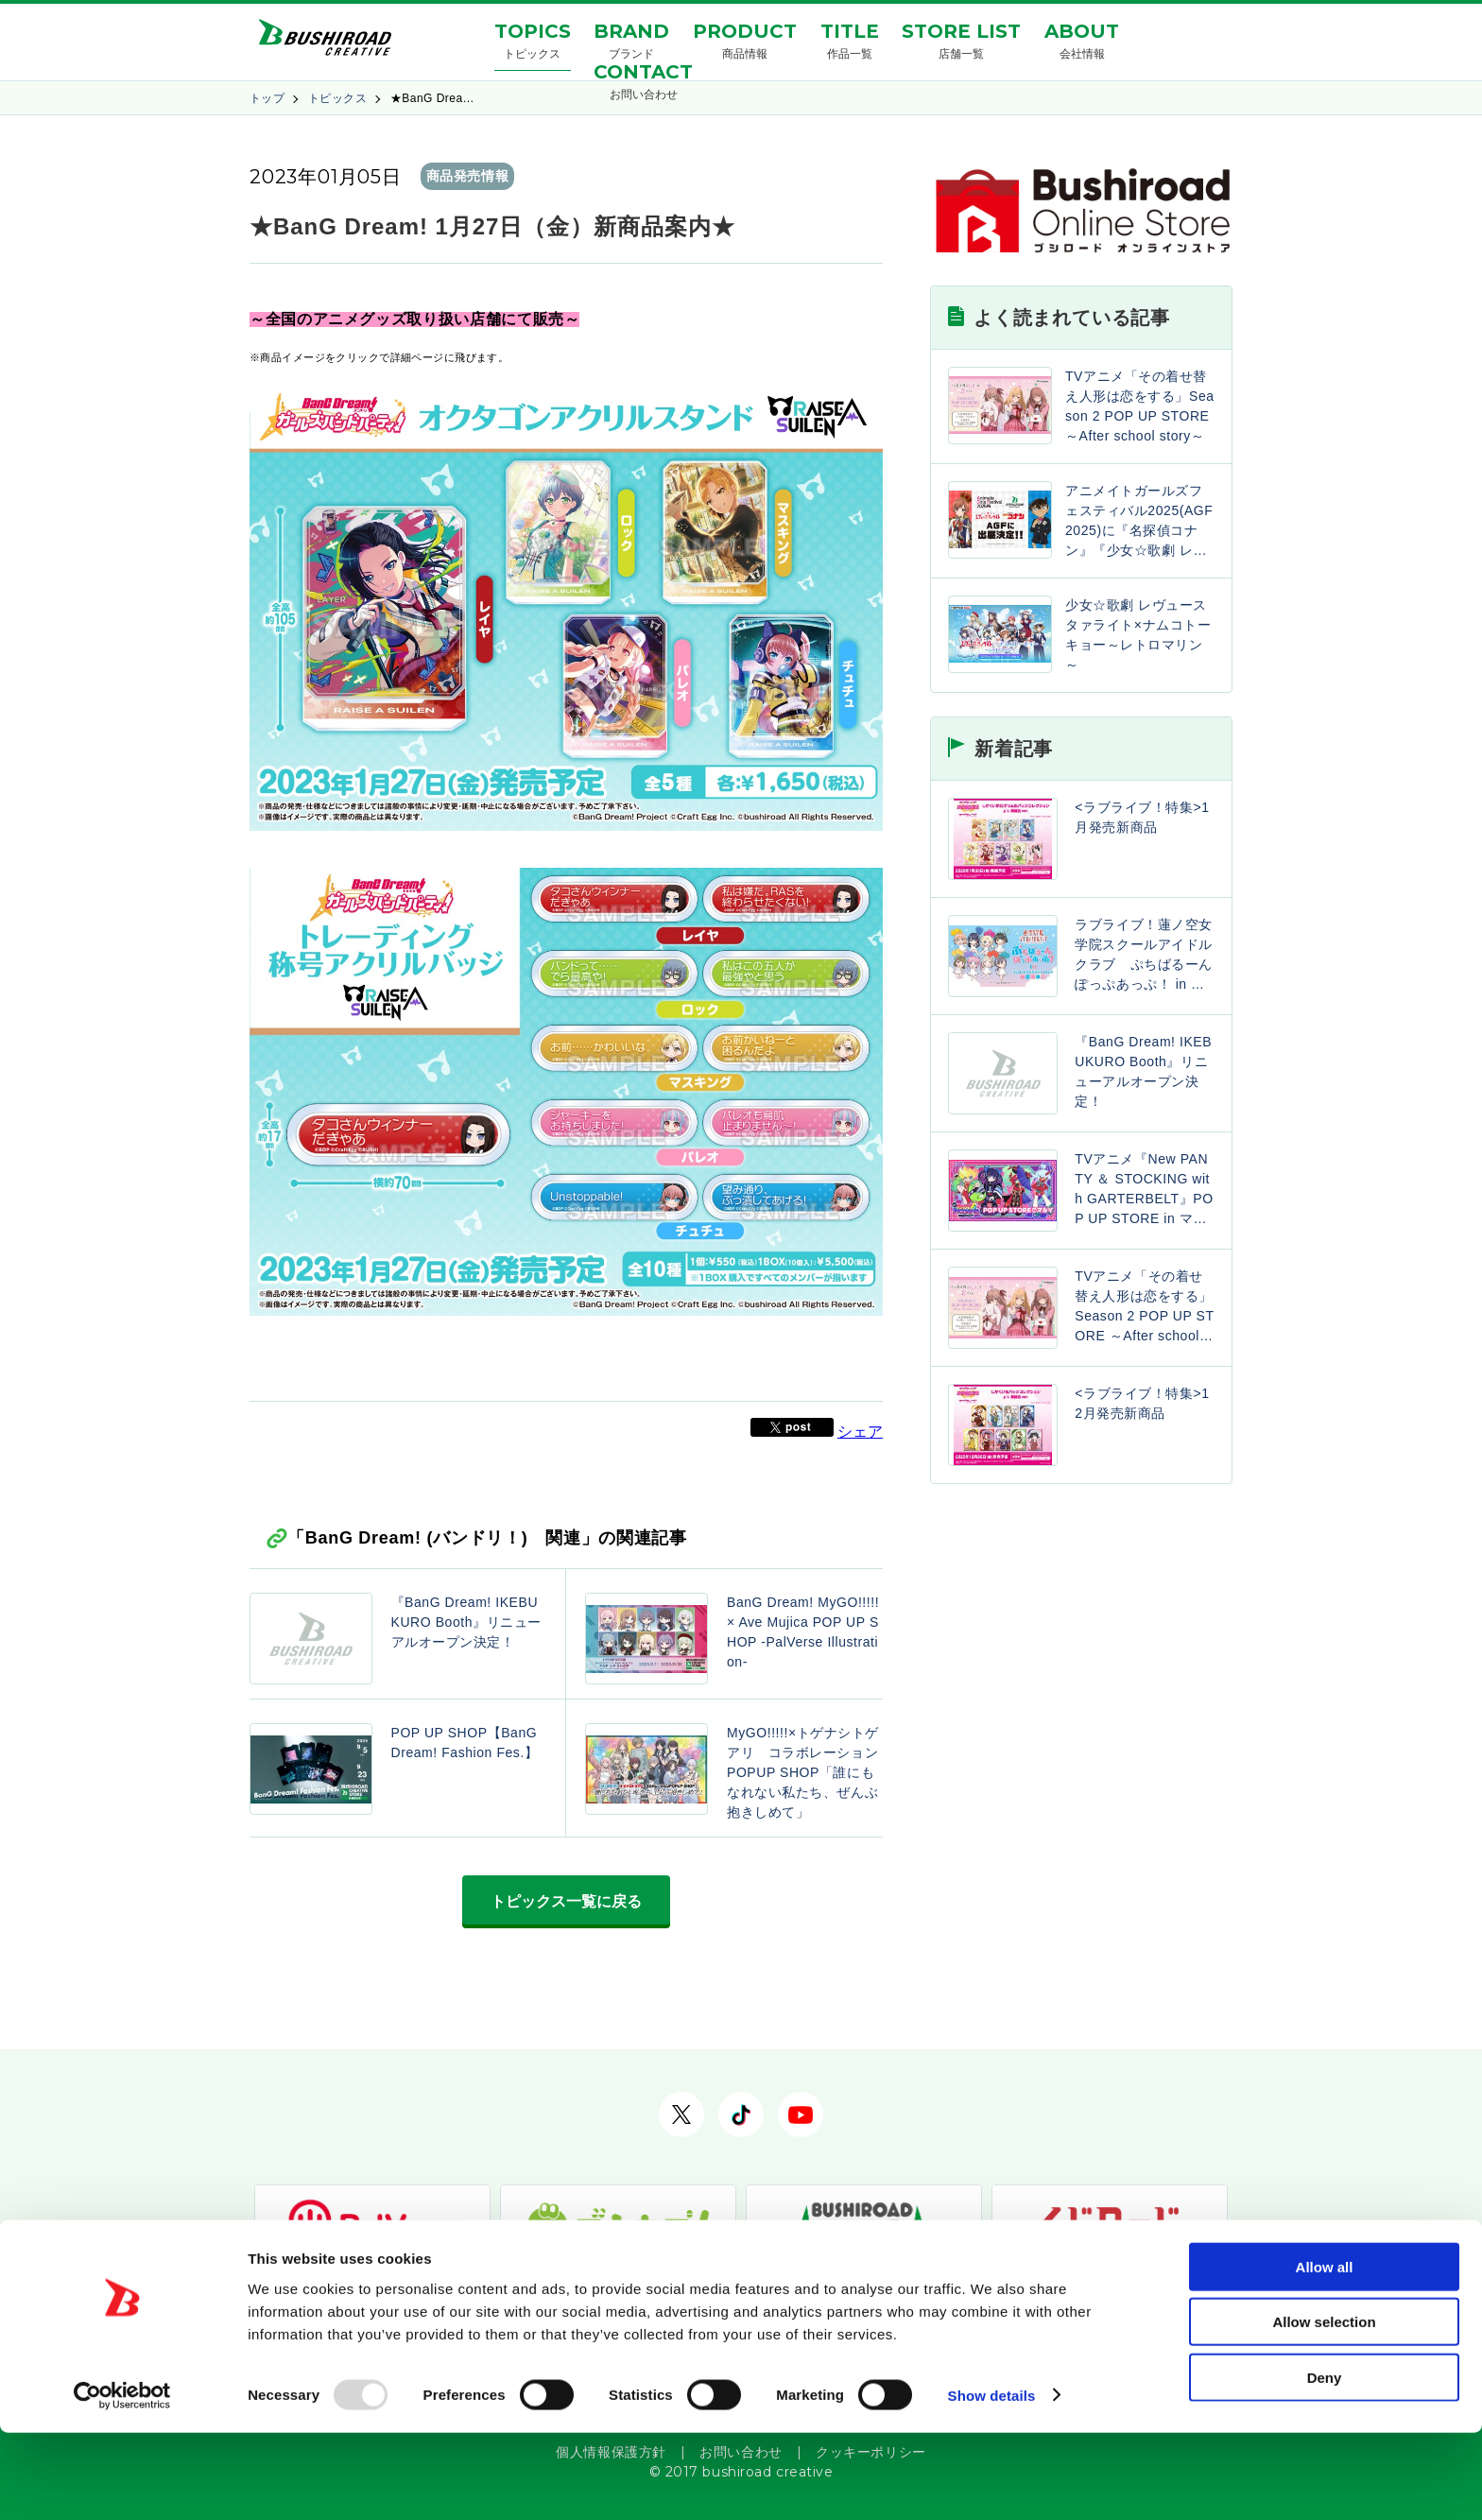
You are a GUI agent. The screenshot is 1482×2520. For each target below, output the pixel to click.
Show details (992, 2483)
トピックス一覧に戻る (566, 1901)
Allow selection (1323, 2410)
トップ (267, 98)
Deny (1324, 2465)
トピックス (337, 98)
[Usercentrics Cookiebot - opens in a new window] (122, 2483)
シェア (860, 1432)
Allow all (1324, 2354)
